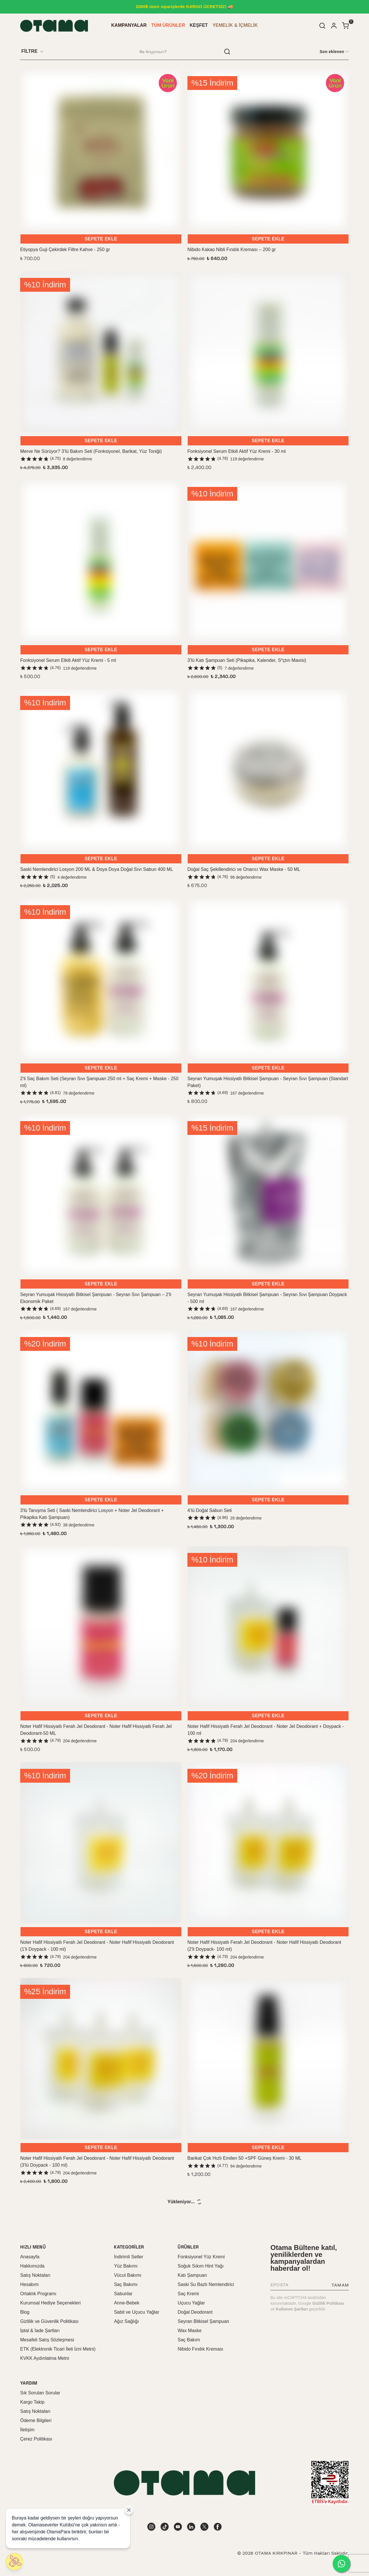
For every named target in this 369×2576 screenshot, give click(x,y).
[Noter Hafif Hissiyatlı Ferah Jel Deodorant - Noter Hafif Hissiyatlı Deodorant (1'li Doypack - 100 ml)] (101, 1842)
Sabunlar (123, 2293)
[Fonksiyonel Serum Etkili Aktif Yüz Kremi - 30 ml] (268, 351)
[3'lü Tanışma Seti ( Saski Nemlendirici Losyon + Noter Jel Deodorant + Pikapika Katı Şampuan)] (101, 1411)
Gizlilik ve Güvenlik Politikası (49, 2321)
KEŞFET (199, 25)
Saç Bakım (189, 2339)
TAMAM (340, 2285)
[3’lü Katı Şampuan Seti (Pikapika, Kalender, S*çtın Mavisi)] (268, 560)
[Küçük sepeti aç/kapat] (345, 25)
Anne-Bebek (126, 2302)
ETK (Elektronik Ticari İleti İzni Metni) (57, 2349)
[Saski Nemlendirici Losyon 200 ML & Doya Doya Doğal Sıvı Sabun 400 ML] (101, 769)
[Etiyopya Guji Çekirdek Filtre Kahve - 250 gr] (101, 150)
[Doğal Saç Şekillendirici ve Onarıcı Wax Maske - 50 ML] (268, 769)
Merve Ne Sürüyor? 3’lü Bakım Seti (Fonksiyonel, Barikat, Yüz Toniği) (91, 451)
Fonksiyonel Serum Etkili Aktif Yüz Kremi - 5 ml (68, 660)
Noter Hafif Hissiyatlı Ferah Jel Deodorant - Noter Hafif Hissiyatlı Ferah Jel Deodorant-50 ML (96, 1730)
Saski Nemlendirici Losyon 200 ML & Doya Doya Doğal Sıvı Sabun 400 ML (96, 869)
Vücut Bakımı (127, 2275)
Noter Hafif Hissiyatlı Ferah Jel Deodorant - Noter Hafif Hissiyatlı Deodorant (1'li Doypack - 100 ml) (97, 1946)
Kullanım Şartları (292, 2309)
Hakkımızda (32, 2266)
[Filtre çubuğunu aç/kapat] (34, 51)
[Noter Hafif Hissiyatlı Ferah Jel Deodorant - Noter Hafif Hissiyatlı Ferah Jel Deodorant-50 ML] (101, 1626)
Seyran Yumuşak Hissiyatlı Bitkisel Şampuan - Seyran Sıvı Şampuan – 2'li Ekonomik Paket (95, 1298)
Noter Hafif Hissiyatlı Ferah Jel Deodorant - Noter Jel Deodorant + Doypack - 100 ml (265, 1730)
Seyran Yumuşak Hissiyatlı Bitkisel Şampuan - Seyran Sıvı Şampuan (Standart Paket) (267, 1082)
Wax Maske (190, 2330)
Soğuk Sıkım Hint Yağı (200, 2266)
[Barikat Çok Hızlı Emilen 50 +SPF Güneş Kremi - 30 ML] (268, 2058)
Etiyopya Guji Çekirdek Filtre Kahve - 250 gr (65, 249)
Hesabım (29, 2284)
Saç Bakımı (126, 2284)
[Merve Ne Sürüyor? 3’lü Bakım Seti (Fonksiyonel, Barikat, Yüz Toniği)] (101, 351)
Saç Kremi (188, 2293)
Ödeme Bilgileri (35, 2420)
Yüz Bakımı (126, 2266)
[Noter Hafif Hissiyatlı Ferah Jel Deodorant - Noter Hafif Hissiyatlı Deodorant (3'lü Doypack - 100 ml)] (101, 2058)
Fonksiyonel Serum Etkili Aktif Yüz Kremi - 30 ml (236, 451)
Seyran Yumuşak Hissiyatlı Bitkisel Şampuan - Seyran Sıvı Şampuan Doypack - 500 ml (267, 1298)
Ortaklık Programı (38, 2293)
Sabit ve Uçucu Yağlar (136, 2312)
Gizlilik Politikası (328, 2303)
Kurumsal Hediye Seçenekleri (50, 2302)
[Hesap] (334, 25)
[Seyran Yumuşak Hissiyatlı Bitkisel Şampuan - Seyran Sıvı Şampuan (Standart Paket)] (268, 979)
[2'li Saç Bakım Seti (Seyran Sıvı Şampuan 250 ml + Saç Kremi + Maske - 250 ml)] (101, 979)
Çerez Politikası (36, 2438)
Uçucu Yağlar (191, 2302)
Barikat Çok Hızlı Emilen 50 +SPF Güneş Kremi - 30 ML (244, 2158)
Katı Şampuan (192, 2275)
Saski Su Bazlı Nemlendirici (206, 2284)
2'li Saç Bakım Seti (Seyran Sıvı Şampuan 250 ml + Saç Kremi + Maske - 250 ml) (99, 1082)
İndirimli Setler (128, 2256)
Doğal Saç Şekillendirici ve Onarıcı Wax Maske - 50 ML (243, 869)
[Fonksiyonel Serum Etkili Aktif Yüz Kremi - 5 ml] (101, 560)
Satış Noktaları (35, 2275)
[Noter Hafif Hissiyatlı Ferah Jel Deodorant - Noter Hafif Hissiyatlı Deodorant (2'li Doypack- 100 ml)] (268, 1842)
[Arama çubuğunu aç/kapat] (322, 25)
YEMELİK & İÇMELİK (235, 25)
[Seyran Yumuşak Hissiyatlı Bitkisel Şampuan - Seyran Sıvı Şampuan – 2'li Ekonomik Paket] (101, 1195)
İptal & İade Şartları (40, 2330)
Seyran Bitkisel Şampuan (203, 2321)
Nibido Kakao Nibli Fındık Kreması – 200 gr (231, 249)
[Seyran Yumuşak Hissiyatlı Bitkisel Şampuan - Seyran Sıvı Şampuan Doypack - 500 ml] (268, 1195)
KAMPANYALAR (129, 25)
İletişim (27, 2429)
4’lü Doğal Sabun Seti (209, 1510)
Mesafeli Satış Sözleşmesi (47, 2339)
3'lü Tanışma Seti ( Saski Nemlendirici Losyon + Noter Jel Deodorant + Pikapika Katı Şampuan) (92, 1514)
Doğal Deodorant (195, 2312)
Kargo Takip (32, 2402)
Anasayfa (29, 2256)
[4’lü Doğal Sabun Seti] (268, 1411)
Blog (24, 2312)
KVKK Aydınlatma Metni (44, 2358)
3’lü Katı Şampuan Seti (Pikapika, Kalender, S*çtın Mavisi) (246, 660)
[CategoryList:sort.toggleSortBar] (334, 51)
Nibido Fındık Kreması (200, 2349)
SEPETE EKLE (100, 238)
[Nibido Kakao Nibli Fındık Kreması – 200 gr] (268, 150)
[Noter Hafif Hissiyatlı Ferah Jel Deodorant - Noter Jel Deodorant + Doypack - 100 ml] (268, 1626)
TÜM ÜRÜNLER (168, 25)
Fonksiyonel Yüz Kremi (201, 2256)
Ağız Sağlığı (126, 2321)
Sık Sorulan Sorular (40, 2392)
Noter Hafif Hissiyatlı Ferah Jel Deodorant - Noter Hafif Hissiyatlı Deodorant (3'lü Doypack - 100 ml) (97, 2162)
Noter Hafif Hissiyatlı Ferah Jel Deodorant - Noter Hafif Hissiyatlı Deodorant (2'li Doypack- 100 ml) (264, 1946)
